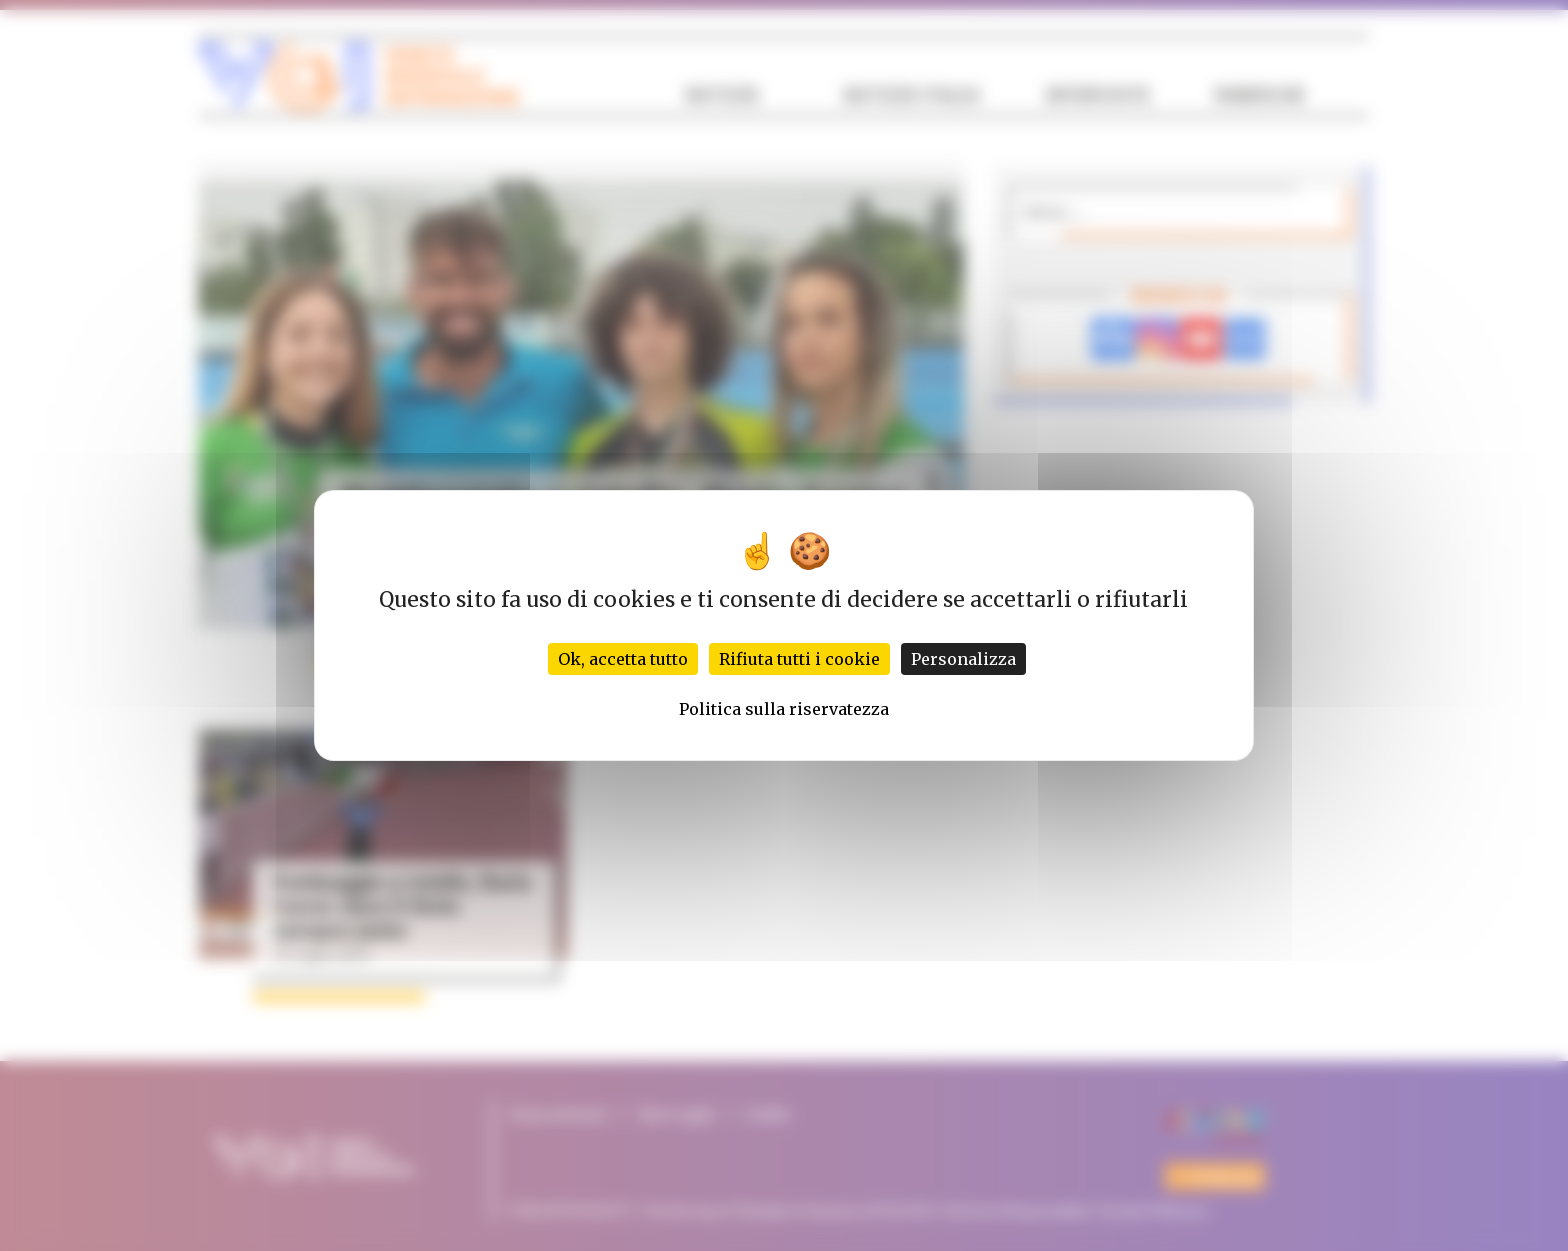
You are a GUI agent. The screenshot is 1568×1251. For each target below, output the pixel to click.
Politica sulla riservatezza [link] (784, 709)
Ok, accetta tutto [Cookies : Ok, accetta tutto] (623, 659)
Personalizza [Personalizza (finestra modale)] (963, 659)
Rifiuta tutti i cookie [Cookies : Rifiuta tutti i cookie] (799, 659)
